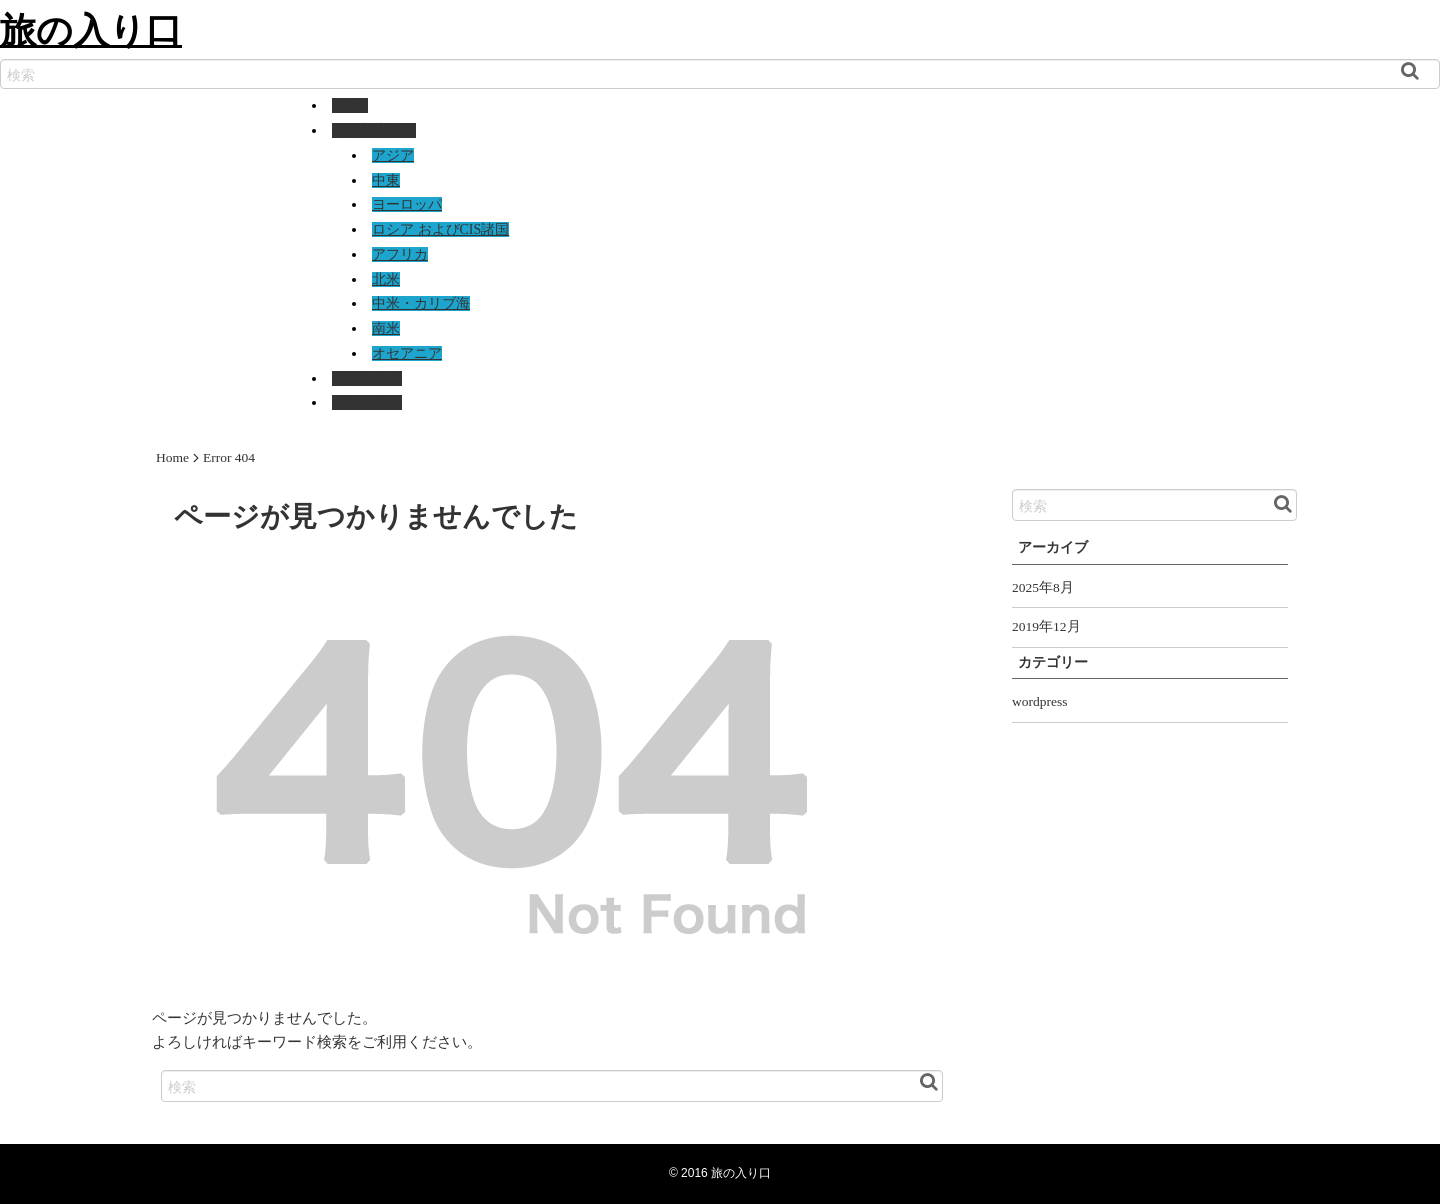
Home (350, 105)
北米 (386, 279)
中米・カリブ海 (421, 303)
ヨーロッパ (407, 204)
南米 (386, 328)
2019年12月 (1046, 626)
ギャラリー (367, 402)
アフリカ (400, 254)
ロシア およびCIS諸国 (440, 229)
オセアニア (407, 353)
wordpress (1040, 701)
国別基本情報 (374, 130)
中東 (386, 180)
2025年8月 (1043, 587)
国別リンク (367, 378)
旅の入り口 (91, 29)
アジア (393, 155)
